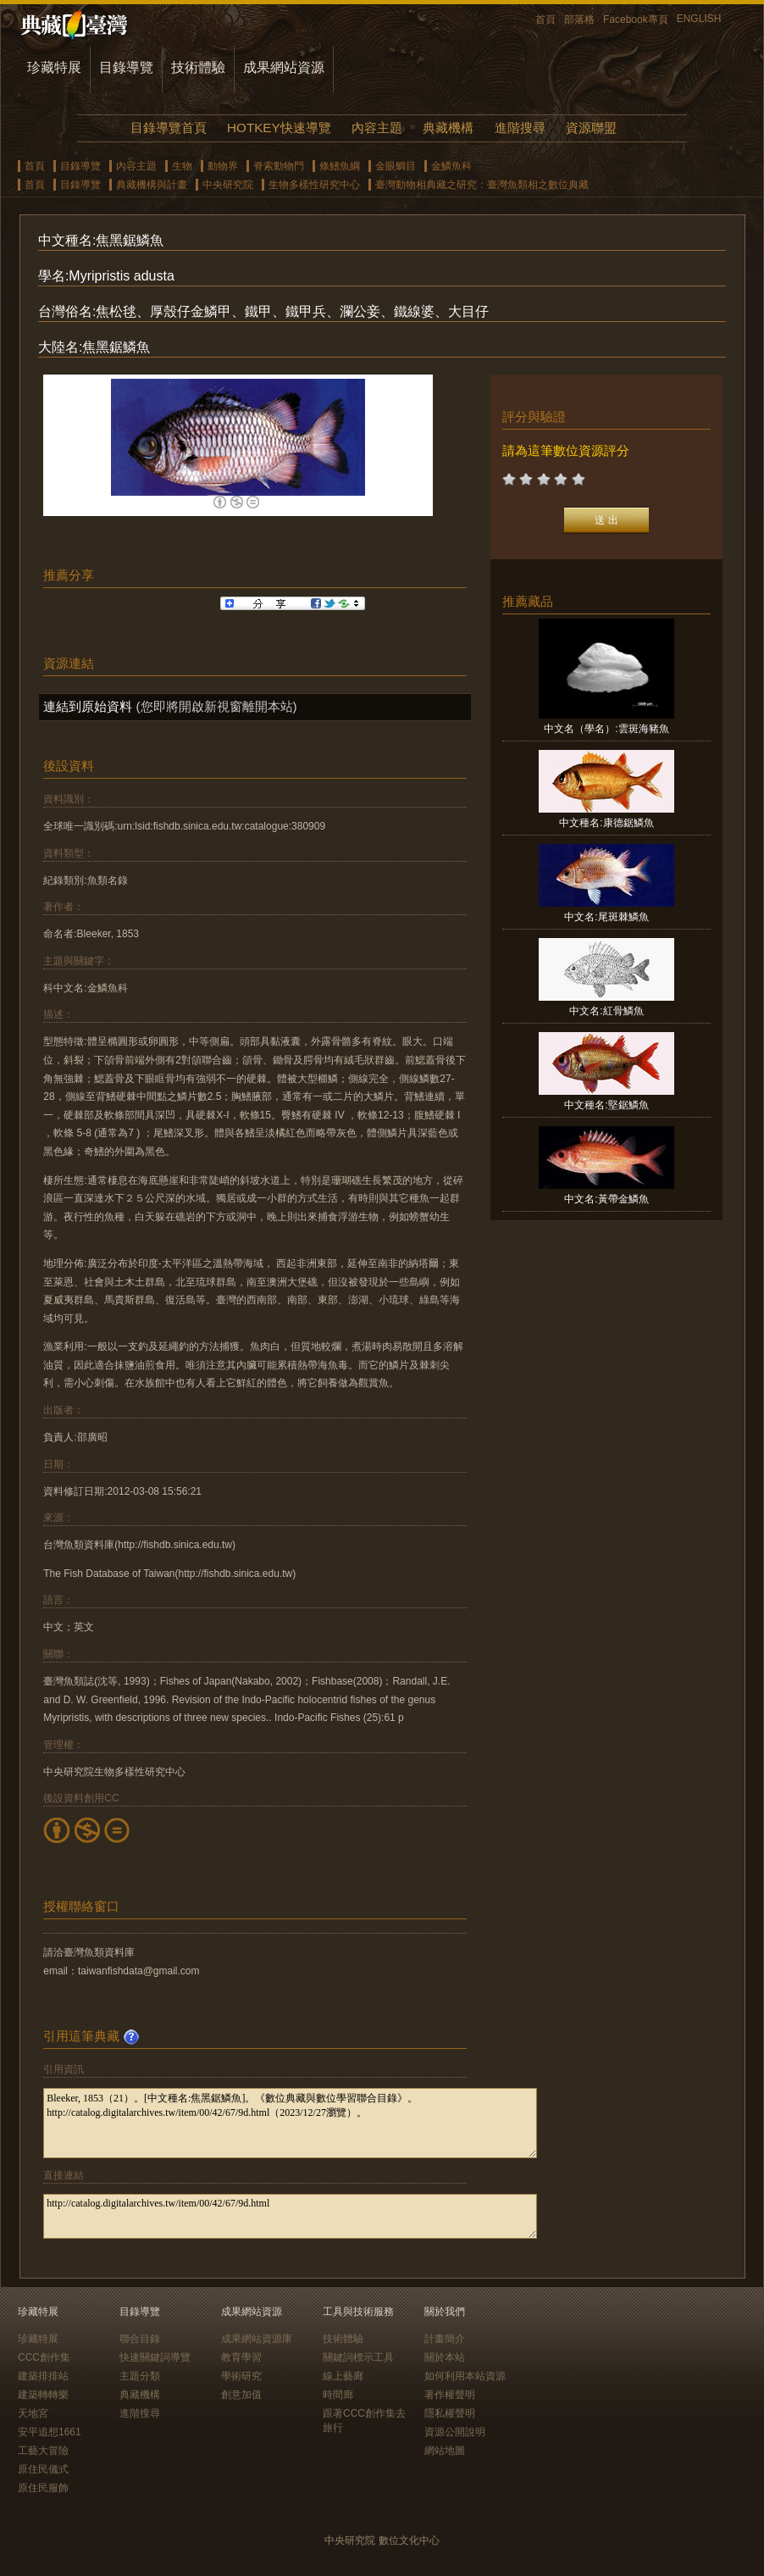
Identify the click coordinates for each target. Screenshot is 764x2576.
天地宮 (33, 2413)
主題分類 (139, 2376)
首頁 (545, 19)
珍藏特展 (54, 67)
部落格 (579, 19)
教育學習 (241, 2357)
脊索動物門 (278, 166)
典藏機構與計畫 (151, 185)
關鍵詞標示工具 (358, 2357)
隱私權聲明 (449, 2413)
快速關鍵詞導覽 (155, 2357)
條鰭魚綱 (339, 166)
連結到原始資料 (87, 706)
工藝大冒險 (43, 2451)
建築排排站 (43, 2376)
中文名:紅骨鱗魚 (606, 1011)
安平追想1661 (49, 2432)
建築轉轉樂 (43, 2395)
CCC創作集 (44, 2357)
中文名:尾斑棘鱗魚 (606, 917)
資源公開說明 (454, 2432)
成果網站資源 (283, 67)
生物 (182, 166)
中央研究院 (227, 185)
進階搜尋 (520, 127)
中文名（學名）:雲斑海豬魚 (606, 729)
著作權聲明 (449, 2395)
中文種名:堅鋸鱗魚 (606, 1105)
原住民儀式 (43, 2469)
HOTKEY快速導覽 (278, 127)
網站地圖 (444, 2451)
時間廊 (338, 2395)
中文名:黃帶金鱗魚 (606, 1199)
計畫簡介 (444, 2339)
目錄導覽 (126, 67)
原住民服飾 (43, 2488)
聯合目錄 (139, 2339)
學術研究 (241, 2376)
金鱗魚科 (451, 166)
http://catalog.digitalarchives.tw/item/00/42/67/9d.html (290, 2216)
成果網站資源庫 (256, 2339)
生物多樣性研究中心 (314, 185)
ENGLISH (699, 19)
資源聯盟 (591, 127)
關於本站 (444, 2357)
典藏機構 (448, 127)
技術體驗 (198, 67)
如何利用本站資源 (465, 2376)
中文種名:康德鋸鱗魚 (606, 823)
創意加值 (241, 2395)
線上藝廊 (343, 2376)
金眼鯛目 (395, 166)
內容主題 (377, 127)
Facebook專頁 (635, 19)
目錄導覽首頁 (168, 127)
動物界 (223, 166)
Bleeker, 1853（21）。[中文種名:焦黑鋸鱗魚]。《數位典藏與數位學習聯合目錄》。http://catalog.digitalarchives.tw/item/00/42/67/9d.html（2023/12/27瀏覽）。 (290, 2123)
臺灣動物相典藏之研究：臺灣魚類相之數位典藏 (482, 185)
